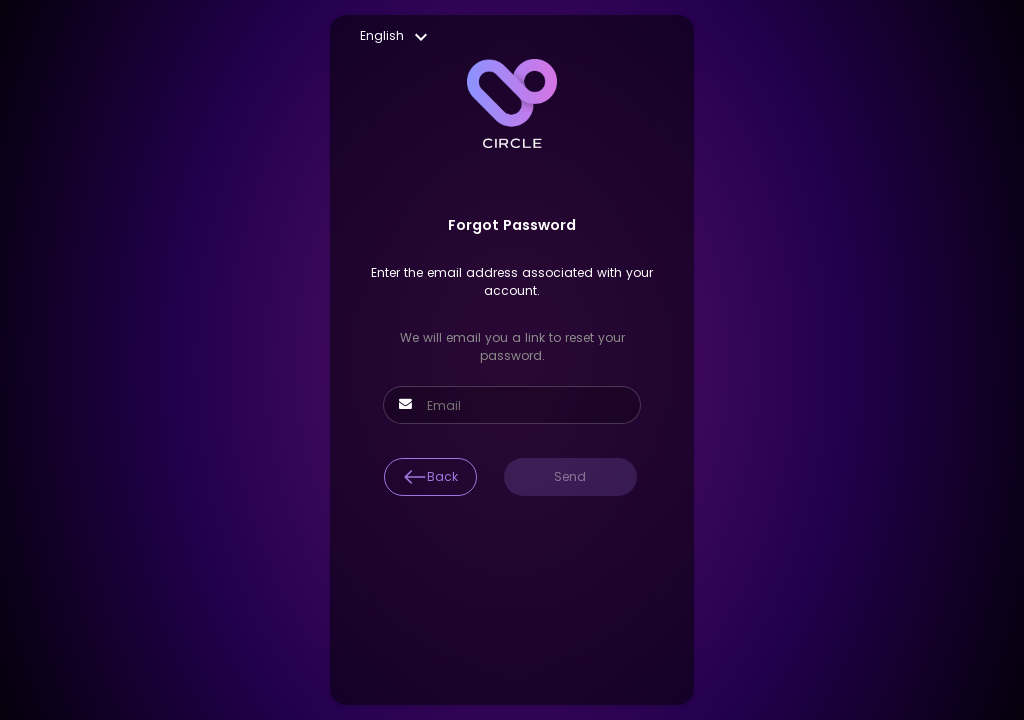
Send (570, 476)
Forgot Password (512, 225)
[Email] (523, 406)
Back (430, 477)
